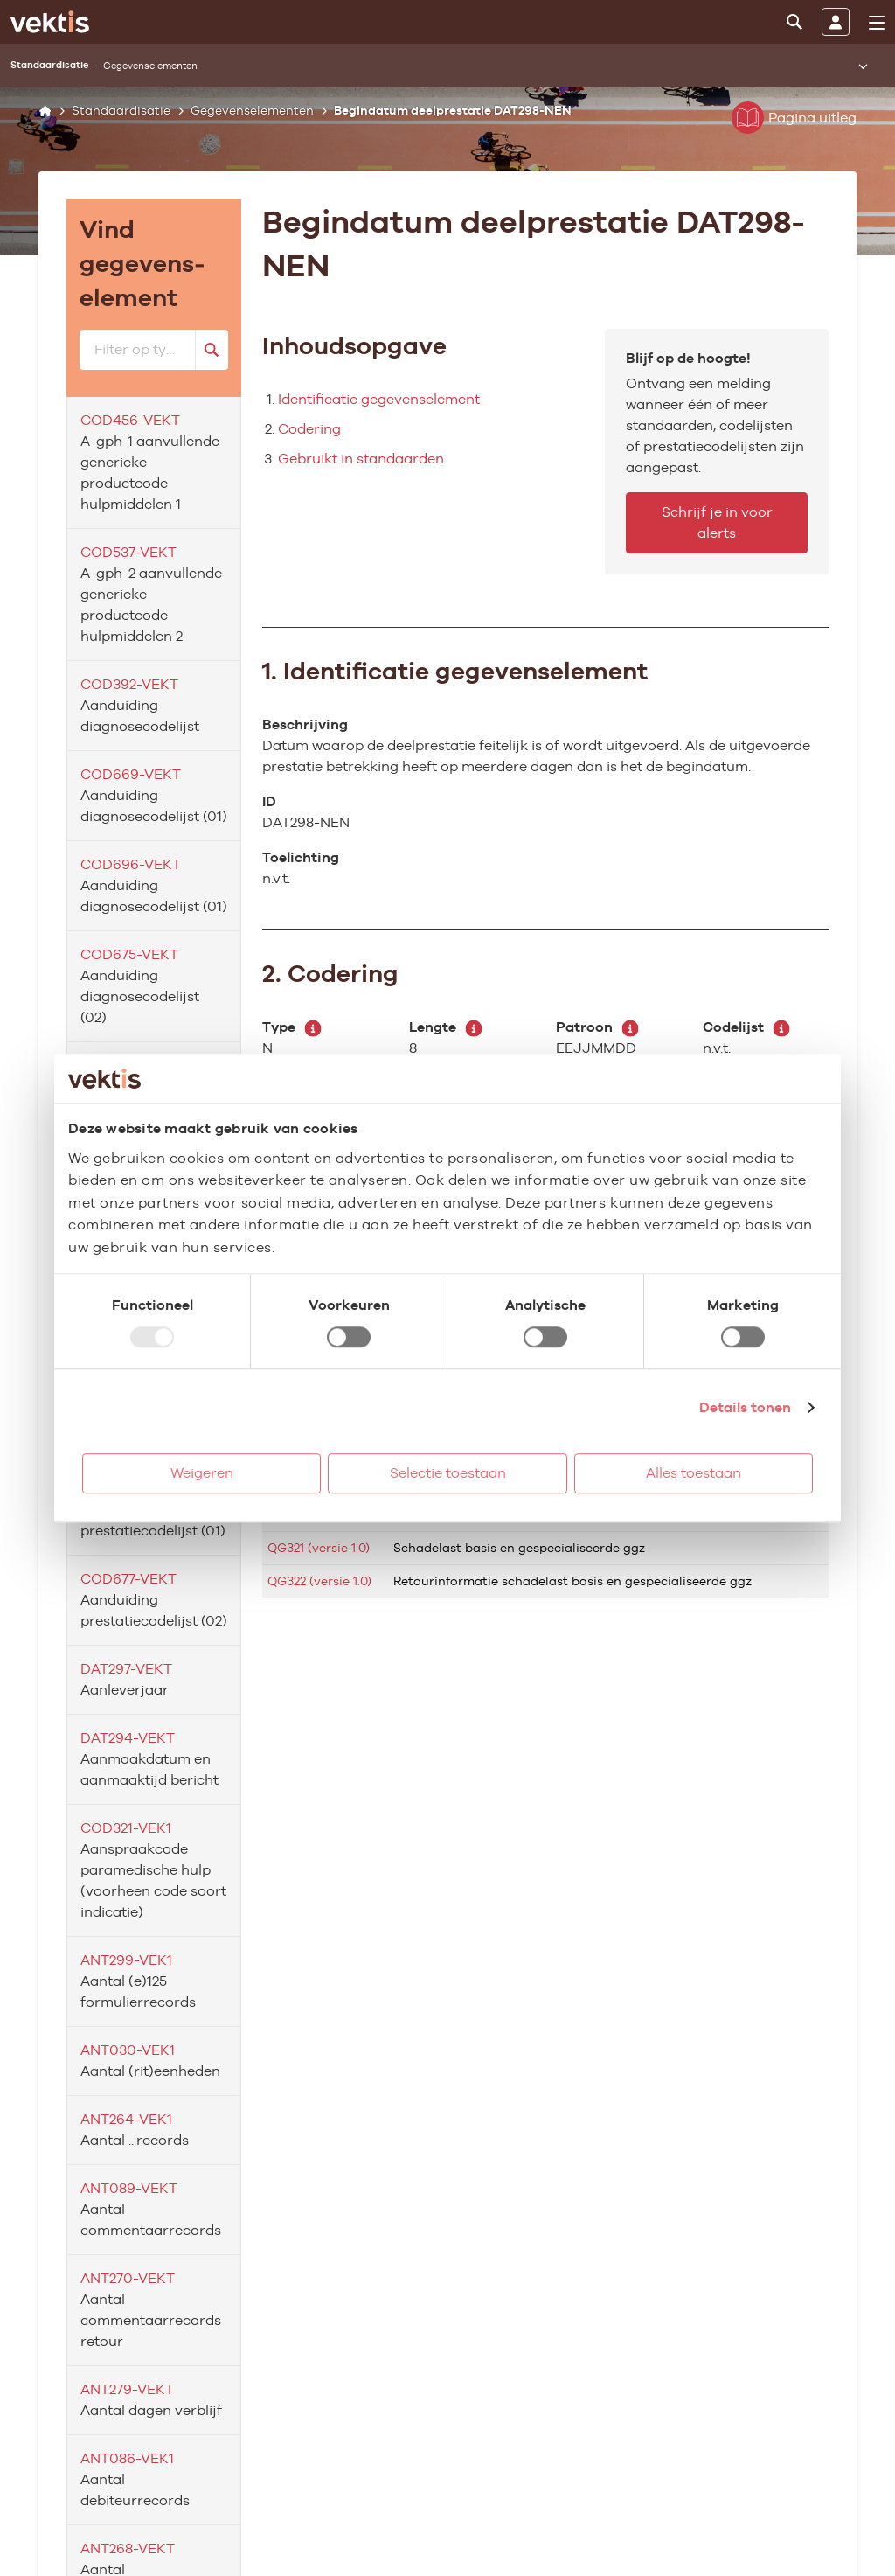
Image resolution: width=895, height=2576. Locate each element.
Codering (309, 429)
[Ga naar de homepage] (49, 22)
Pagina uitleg (794, 117)
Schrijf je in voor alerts (717, 522)
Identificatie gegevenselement (379, 399)
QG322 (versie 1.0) (319, 1581)
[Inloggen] (836, 22)
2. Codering (330, 973)
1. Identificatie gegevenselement (455, 671)
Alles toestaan (693, 1473)
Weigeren (201, 1473)
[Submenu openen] (863, 65)
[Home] (45, 110)
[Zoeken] (794, 22)
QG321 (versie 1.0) (318, 1548)
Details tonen (745, 1407)
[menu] (877, 23)
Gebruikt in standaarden (361, 458)
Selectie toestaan (448, 1473)
